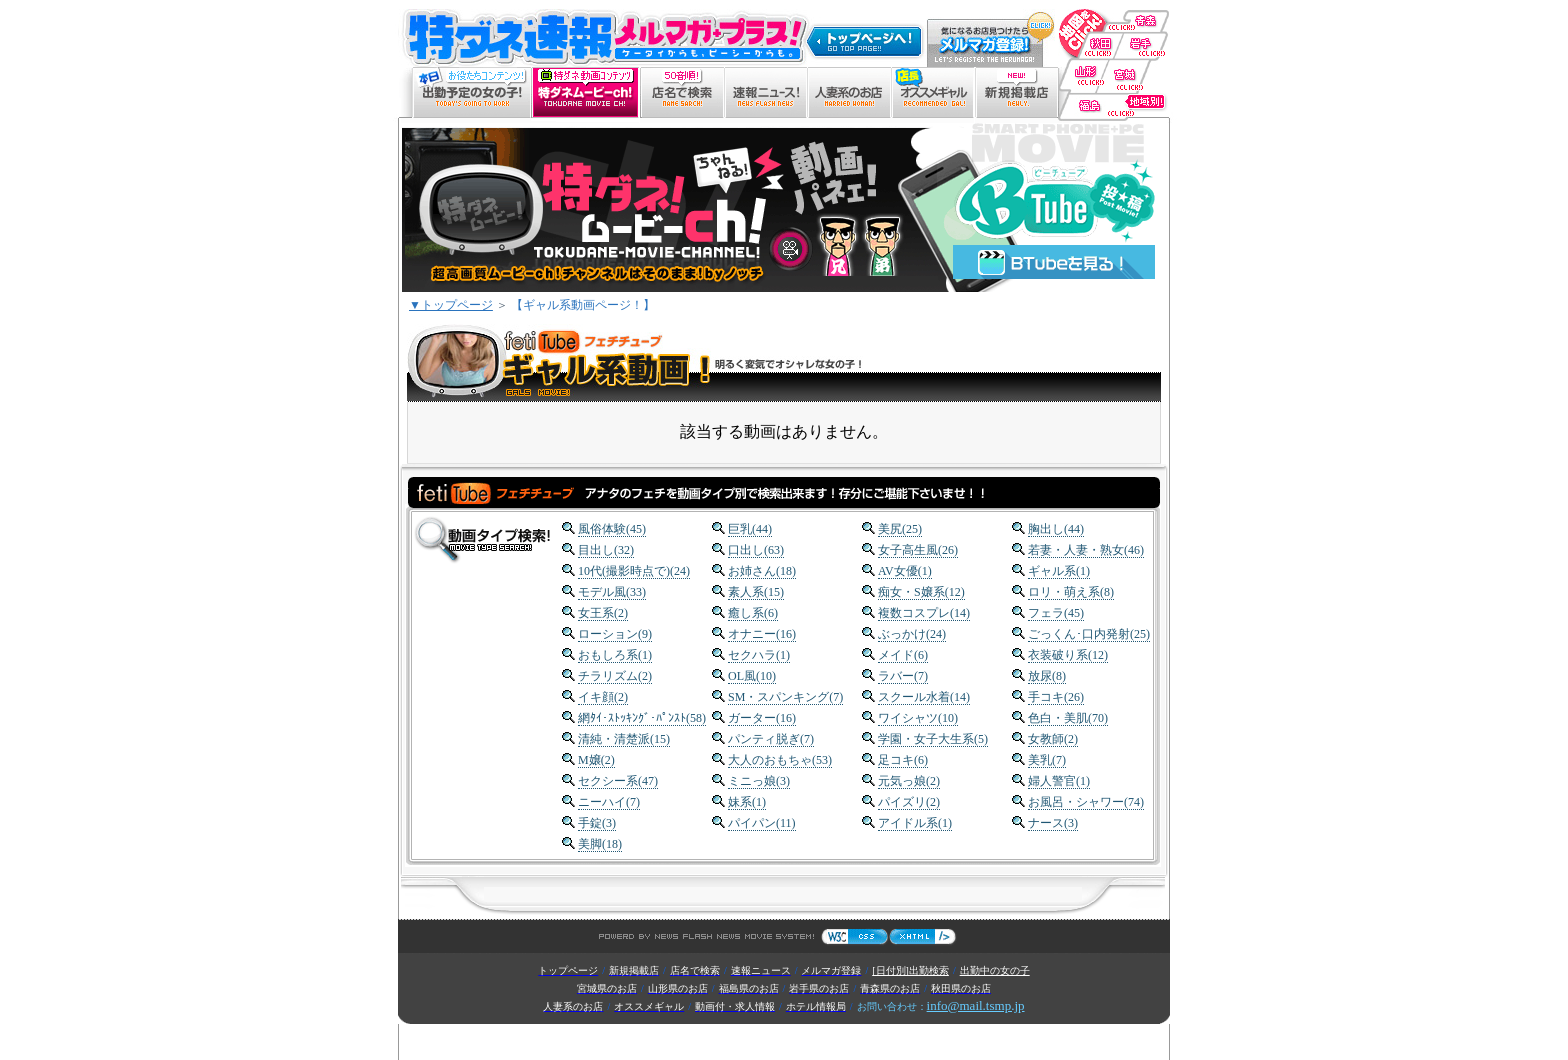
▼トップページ (451, 305)
